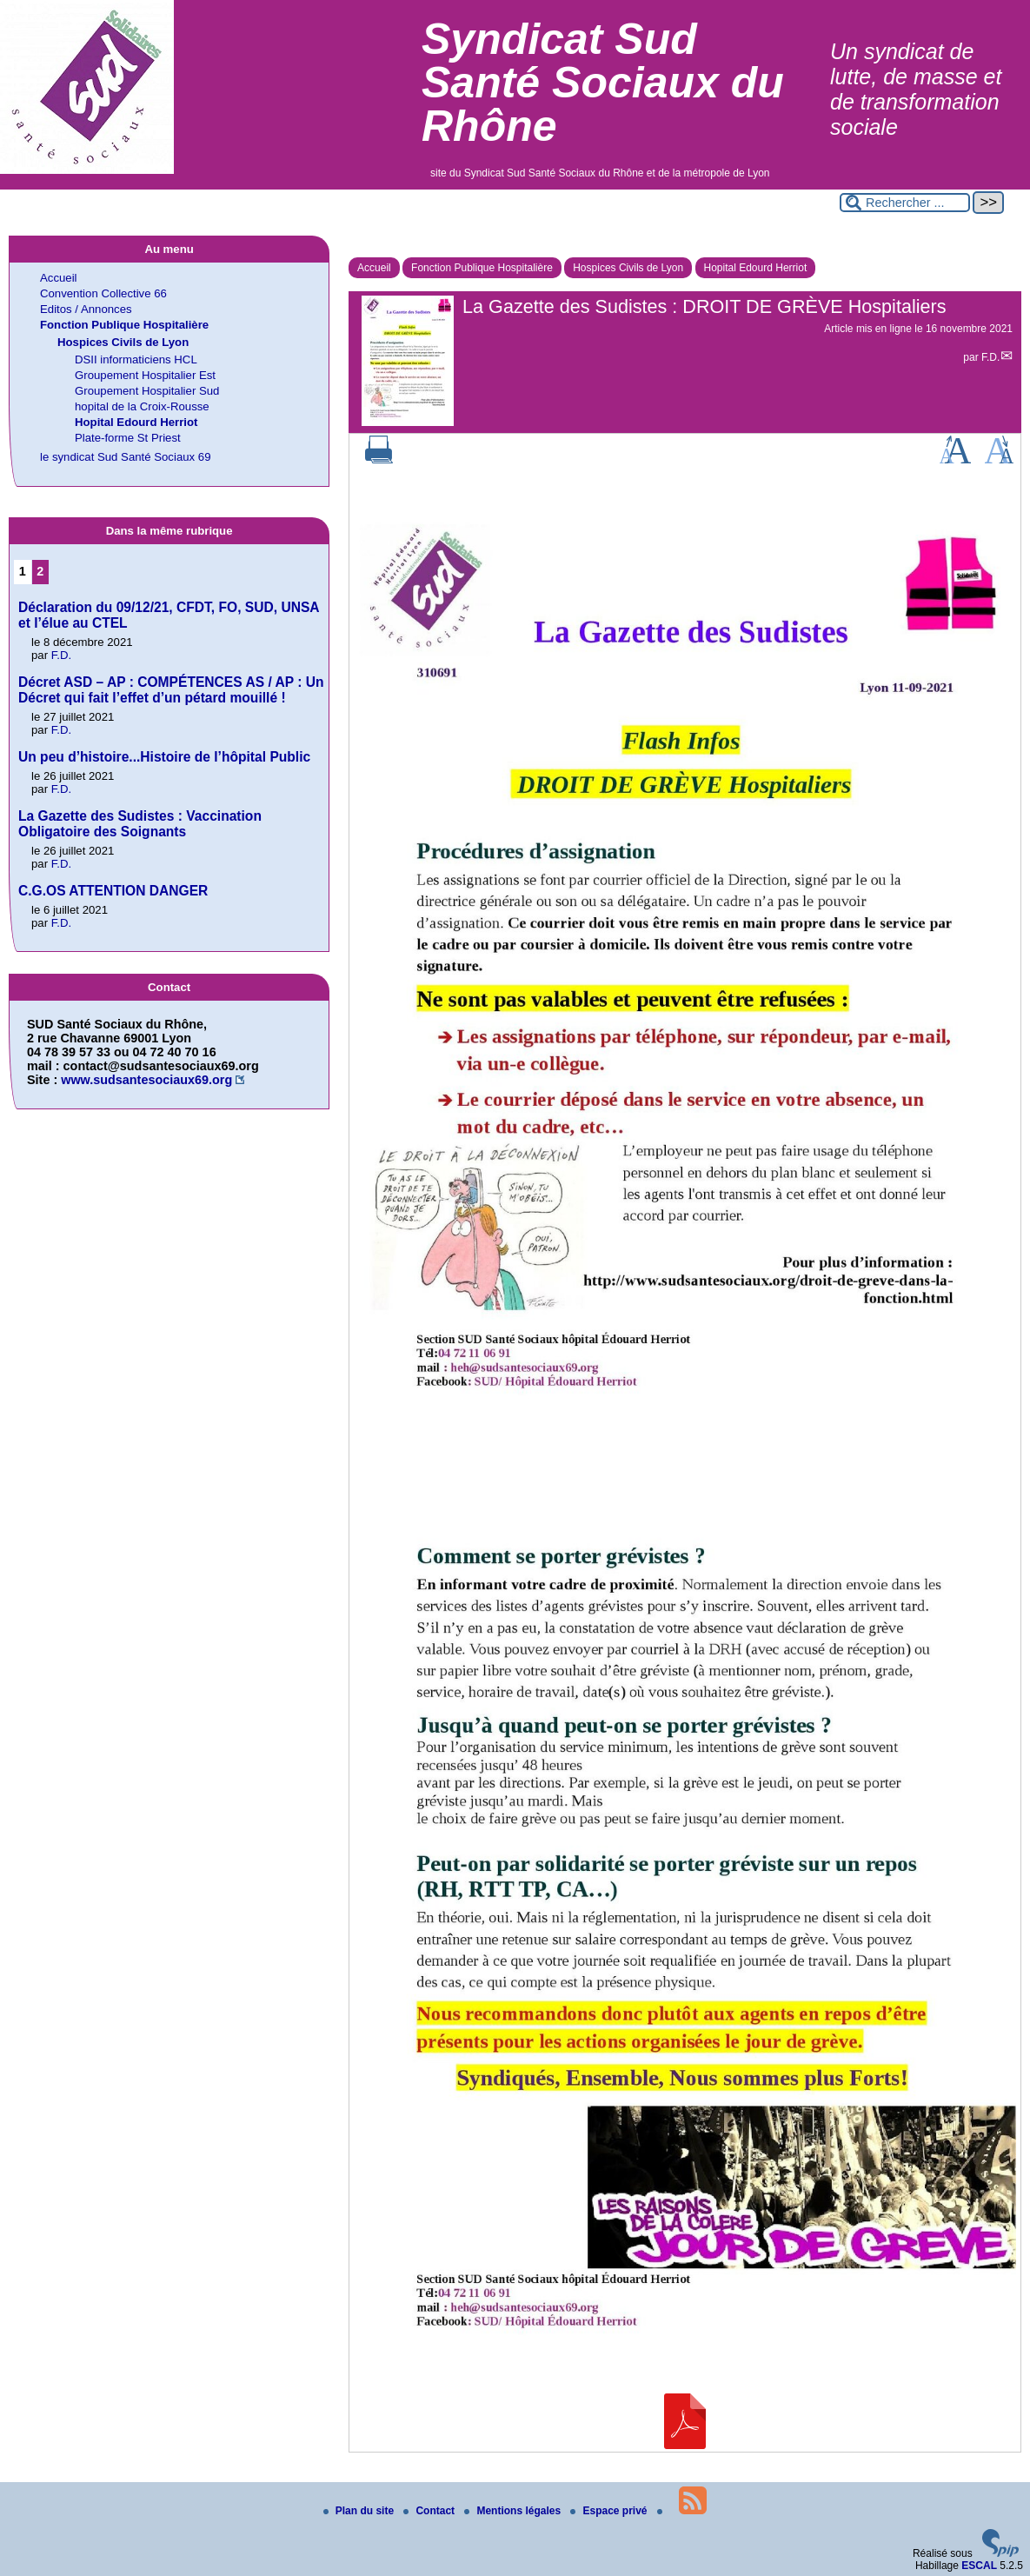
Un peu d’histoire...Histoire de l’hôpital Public (164, 756)
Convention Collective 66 (103, 293)
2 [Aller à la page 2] (40, 571)
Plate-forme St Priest (128, 437)
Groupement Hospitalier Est (145, 375)
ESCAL (979, 2565)
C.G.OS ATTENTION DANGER (113, 890)
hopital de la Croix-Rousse (142, 406)
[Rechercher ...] (905, 202)
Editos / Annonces (86, 309)
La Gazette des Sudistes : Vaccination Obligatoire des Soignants (140, 824)
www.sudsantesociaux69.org (146, 1080)
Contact (430, 2511)
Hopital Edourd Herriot (755, 268)
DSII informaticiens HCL (136, 359)
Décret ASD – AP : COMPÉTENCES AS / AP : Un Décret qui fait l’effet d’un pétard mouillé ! (171, 690)
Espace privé (609, 2511)
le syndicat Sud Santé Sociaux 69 (125, 456)
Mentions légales (513, 2511)
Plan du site (360, 2511)
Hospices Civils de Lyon (628, 268)
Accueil (374, 268)
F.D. (990, 357)
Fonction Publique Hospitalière (482, 268)
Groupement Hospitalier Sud (147, 390)
